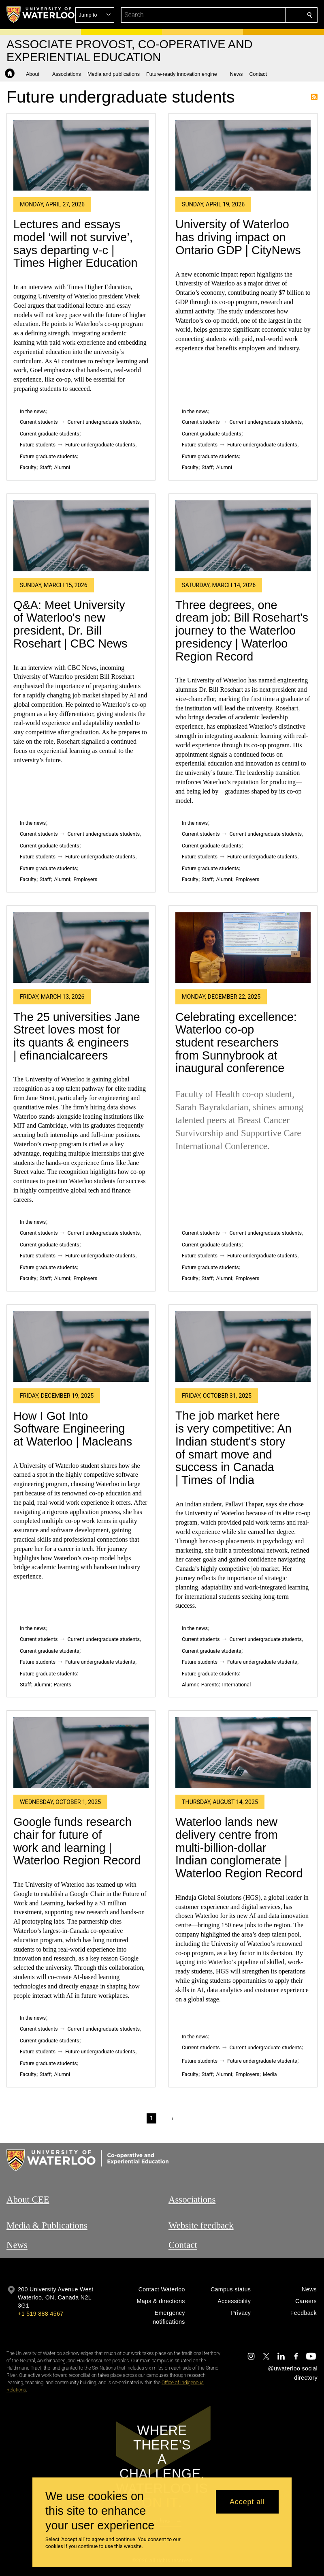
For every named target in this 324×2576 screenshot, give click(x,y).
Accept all (247, 2502)
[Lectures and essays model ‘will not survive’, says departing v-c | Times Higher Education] (81, 155)
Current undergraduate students (104, 422)
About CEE (27, 2199)
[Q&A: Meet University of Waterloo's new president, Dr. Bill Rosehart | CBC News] (81, 535)
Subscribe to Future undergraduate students (314, 97)
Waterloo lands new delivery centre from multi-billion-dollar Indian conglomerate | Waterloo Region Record (239, 1847)
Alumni (62, 467)
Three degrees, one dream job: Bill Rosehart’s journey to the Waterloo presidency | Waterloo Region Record (241, 630)
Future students (37, 445)
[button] (251, 15)
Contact (182, 2245)
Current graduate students (49, 434)
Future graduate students (48, 456)
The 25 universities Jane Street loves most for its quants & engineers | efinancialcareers (76, 1036)
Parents (62, 1685)
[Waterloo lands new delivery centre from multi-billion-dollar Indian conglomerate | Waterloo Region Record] (243, 1752)
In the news (33, 411)
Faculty (28, 467)
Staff (45, 467)
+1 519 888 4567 (40, 2313)
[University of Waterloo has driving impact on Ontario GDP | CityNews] (243, 155)
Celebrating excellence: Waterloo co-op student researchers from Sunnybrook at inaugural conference (236, 1042)
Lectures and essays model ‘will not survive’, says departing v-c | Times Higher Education (75, 243)
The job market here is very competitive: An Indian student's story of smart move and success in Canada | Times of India (233, 1447)
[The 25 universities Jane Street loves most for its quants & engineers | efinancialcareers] (81, 947)
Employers (85, 879)
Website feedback (201, 2225)
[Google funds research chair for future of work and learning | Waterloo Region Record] (81, 1752)
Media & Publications (46, 2225)
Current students (39, 422)
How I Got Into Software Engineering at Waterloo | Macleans (72, 1428)
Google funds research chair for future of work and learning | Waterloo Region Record (77, 1841)
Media (270, 2074)
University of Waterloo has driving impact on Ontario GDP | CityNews (238, 237)
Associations (191, 2199)
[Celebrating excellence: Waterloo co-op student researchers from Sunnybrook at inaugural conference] (243, 947)
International (236, 1685)
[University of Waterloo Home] (40, 14)
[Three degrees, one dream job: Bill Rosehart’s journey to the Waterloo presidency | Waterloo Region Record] (243, 535)
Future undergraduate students (100, 445)
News (17, 2245)
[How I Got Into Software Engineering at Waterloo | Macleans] (81, 1346)
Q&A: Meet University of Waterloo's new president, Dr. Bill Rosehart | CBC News (70, 624)
